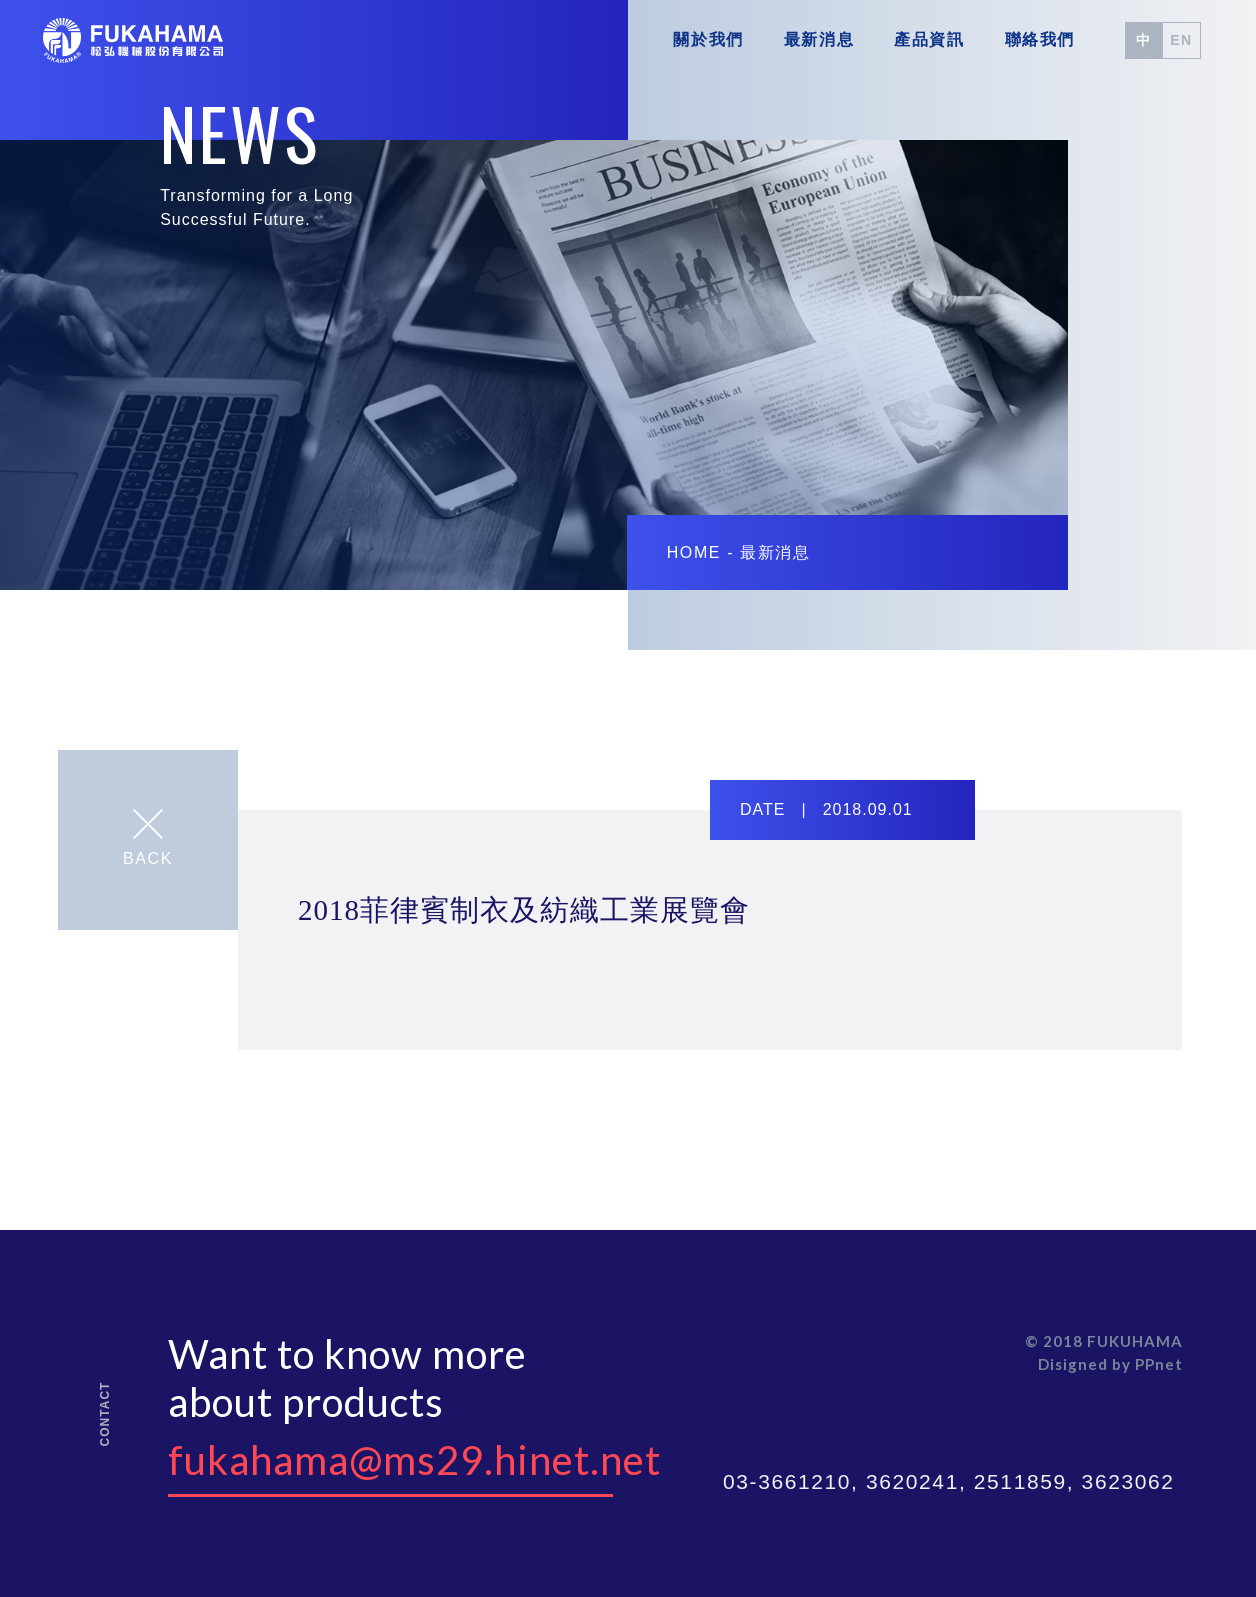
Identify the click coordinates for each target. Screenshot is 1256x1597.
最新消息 (819, 39)
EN (1181, 40)
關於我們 (708, 39)
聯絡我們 (1040, 39)
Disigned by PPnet (1110, 1364)
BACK (148, 838)
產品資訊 (929, 39)
